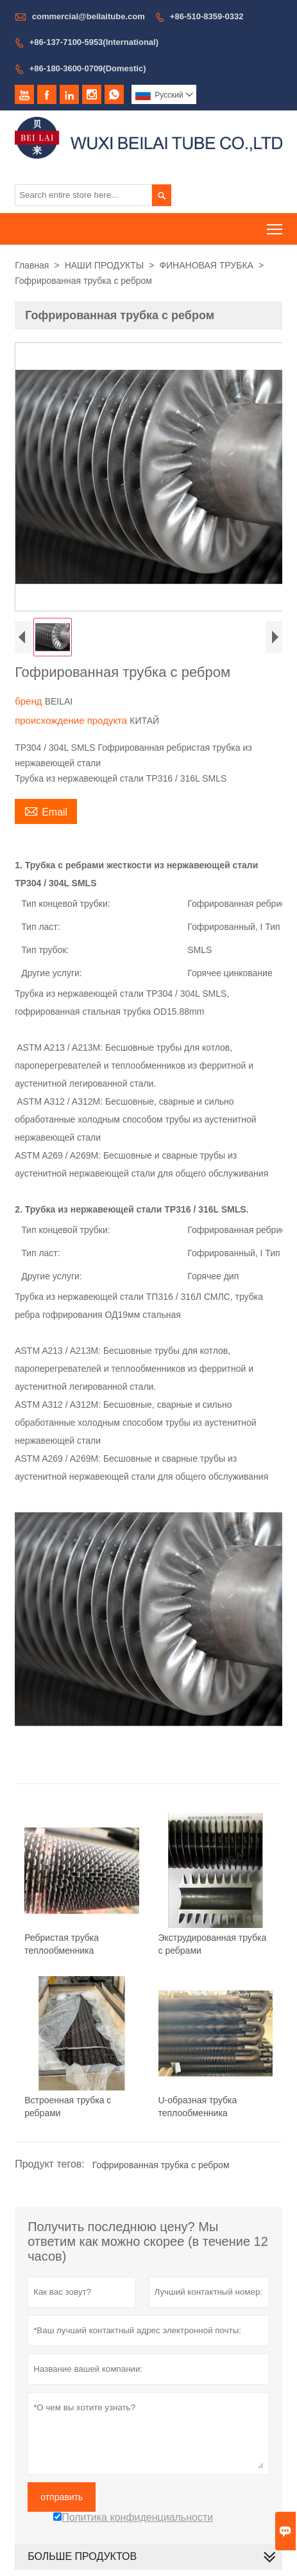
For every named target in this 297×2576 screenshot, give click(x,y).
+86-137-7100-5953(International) (94, 42)
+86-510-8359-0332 (207, 16)
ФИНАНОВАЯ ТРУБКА (206, 265)
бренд (29, 701)
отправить (61, 2497)
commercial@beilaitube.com (88, 16)
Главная (32, 265)
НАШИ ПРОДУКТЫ (104, 265)
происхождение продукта (72, 720)
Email (45, 810)
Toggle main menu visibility (275, 225)
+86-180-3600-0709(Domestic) (88, 68)
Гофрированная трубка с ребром (161, 2165)
